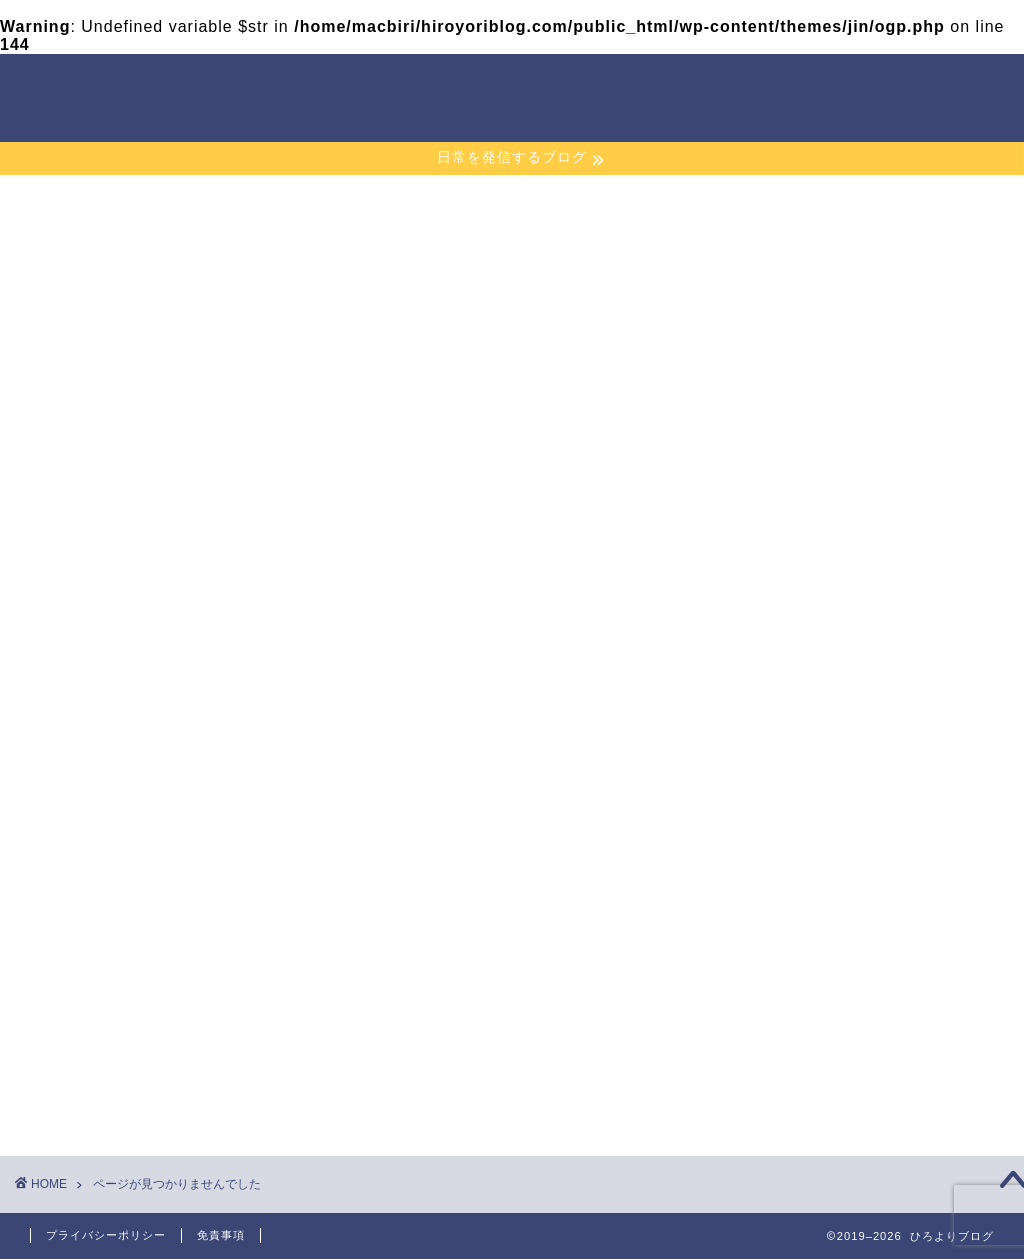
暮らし (135, 1091)
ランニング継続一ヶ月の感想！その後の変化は (849, 399)
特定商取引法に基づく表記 (849, 918)
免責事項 (221, 1235)
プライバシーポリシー (834, 867)
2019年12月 (803, 568)
